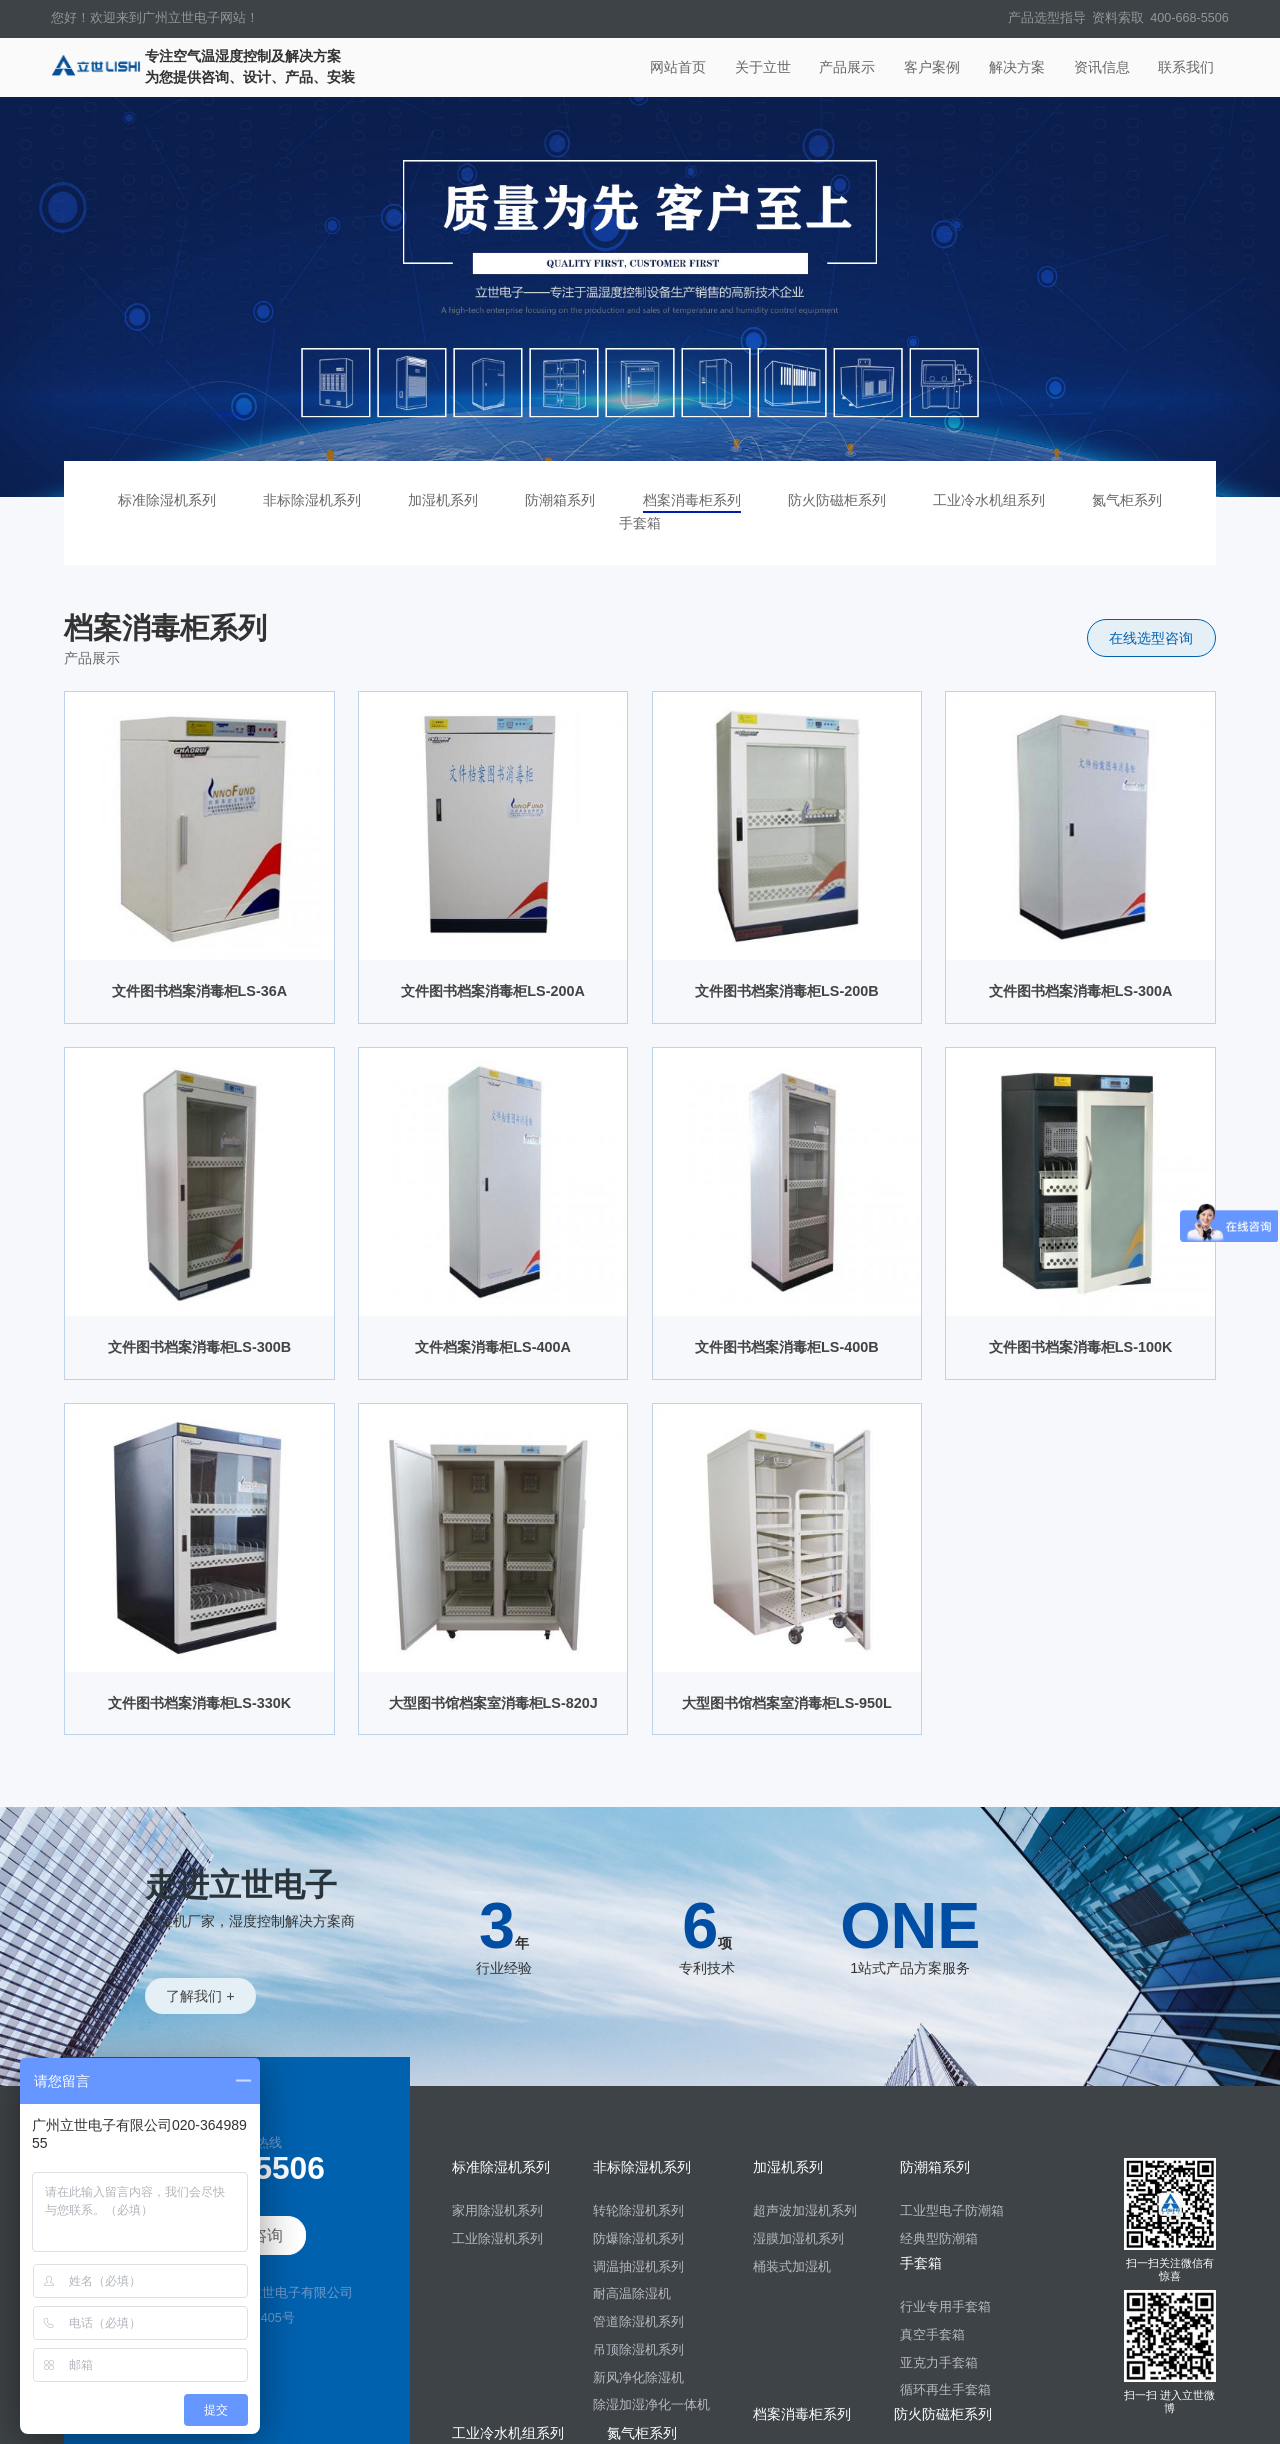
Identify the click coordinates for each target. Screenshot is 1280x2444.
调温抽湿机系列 (638, 2267)
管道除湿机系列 (638, 2322)
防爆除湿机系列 (638, 2239)
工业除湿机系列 (497, 2239)
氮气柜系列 (1127, 500)
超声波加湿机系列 (805, 2211)
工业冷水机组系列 (989, 500)
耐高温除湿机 (632, 2294)
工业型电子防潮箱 (952, 2211)
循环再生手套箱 (945, 2390)
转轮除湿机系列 (638, 2211)
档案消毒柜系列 (692, 500)
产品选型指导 (1047, 18)
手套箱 (640, 523)
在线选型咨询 (1151, 638)
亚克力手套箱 (939, 2363)
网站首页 (678, 67)
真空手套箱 (932, 2335)
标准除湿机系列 (167, 500)
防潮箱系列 (560, 500)
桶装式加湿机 (792, 2267)
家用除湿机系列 (497, 2211)
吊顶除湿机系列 (638, 2350)
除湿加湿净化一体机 (651, 2405)
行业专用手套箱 (945, 2307)
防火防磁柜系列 (837, 500)
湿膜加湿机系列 (798, 2239)
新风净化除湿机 (638, 2378)
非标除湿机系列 (312, 500)
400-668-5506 (1189, 18)
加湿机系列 (443, 500)
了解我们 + (200, 1996)
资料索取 (1118, 18)
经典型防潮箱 (939, 2239)
